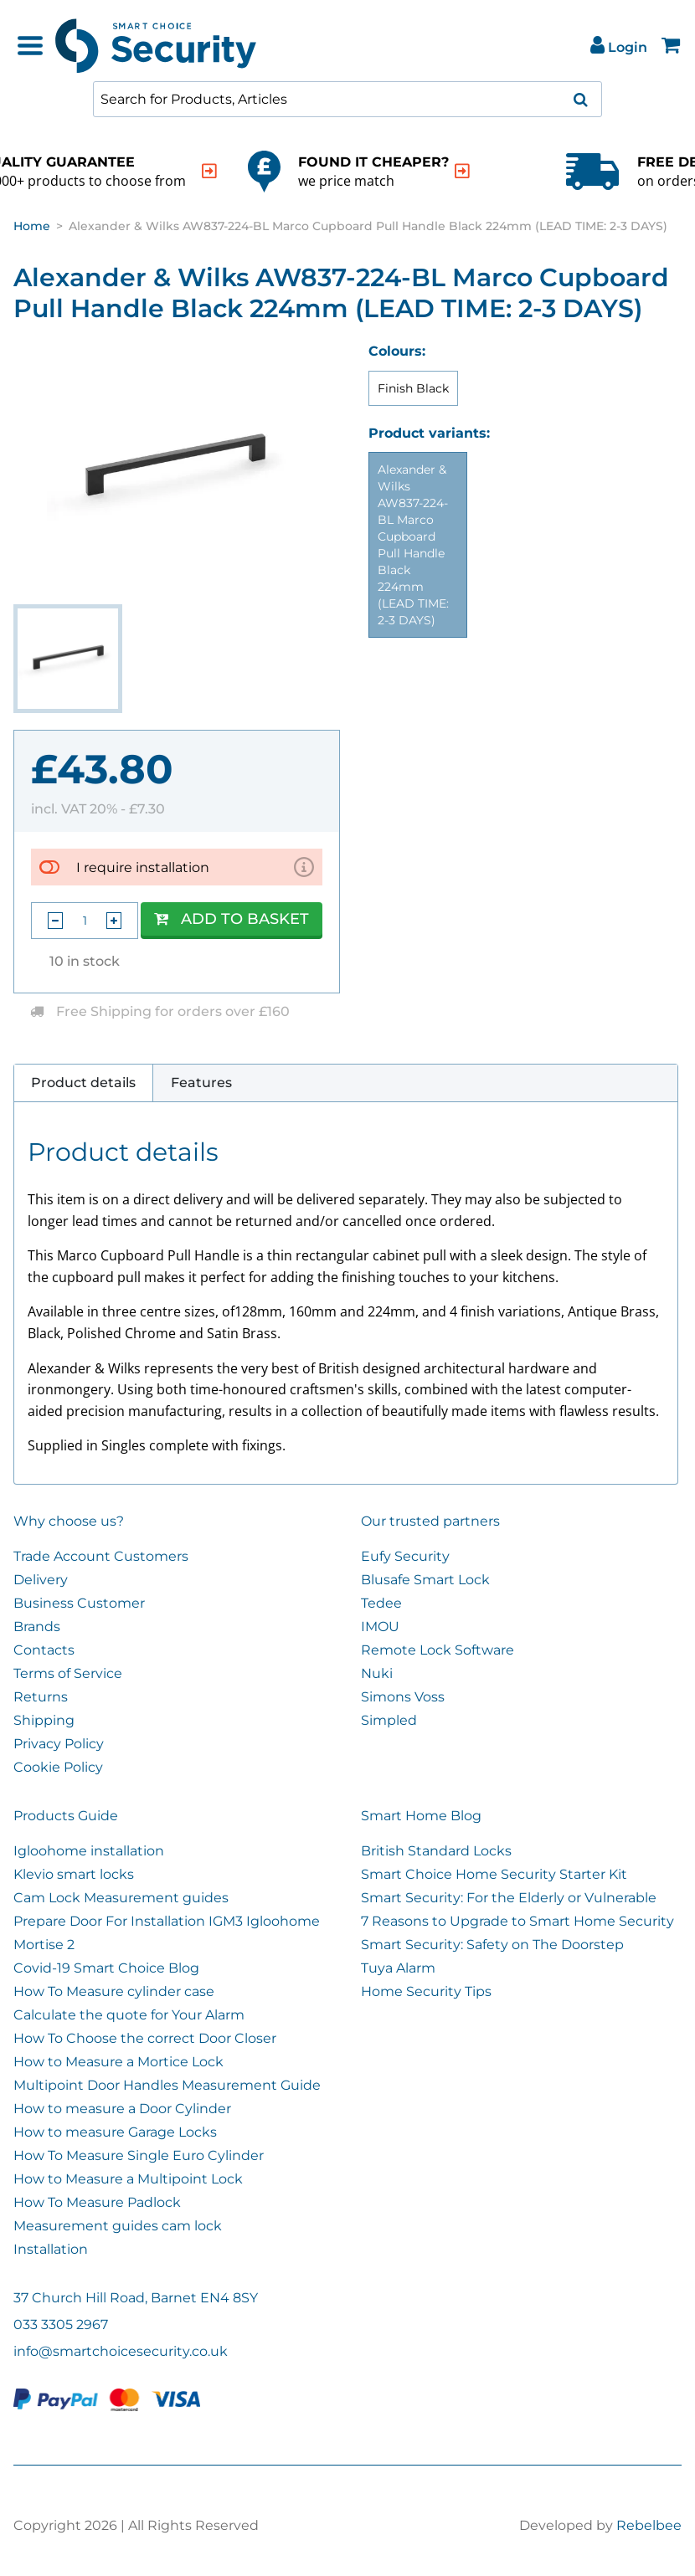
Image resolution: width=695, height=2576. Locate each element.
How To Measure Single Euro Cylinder (138, 2155)
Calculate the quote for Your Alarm (129, 2015)
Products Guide (65, 1816)
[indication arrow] (209, 171)
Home (31, 226)
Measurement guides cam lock (117, 2226)
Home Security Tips (426, 1991)
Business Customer (79, 1603)
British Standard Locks (436, 1851)
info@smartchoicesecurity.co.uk (120, 2351)
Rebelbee (649, 2525)
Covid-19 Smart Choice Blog (106, 1968)
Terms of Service (67, 1673)
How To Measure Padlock (97, 2202)
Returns (40, 1697)
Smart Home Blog (421, 1816)
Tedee (381, 1603)
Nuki (377, 1673)
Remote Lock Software (437, 1650)
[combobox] (347, 99)
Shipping (44, 1720)
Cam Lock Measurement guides (121, 1898)
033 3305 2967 (60, 2324)
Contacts (44, 1650)
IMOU (380, 1626)
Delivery (40, 1580)
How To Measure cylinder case (113, 1991)
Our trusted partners (430, 1521)
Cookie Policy (58, 1767)
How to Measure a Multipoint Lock (128, 2179)
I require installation (142, 867)
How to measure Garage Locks (115, 2132)
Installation (50, 2249)
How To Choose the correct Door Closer (144, 2038)
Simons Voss (403, 1697)
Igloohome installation (88, 1851)
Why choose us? (68, 1521)
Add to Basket (231, 919)
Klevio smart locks (73, 1874)
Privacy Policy (58, 1744)
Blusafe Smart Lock (425, 1580)
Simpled (389, 1720)
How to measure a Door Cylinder (122, 2109)
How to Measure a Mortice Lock (118, 2062)
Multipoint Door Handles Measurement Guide (167, 2085)
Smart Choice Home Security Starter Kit (494, 1874)
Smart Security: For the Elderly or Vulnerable (508, 1898)
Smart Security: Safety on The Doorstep (492, 1945)
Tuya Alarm (398, 1968)
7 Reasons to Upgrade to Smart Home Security (517, 1921)
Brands (36, 1626)
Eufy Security (405, 1556)
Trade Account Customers (100, 1556)
